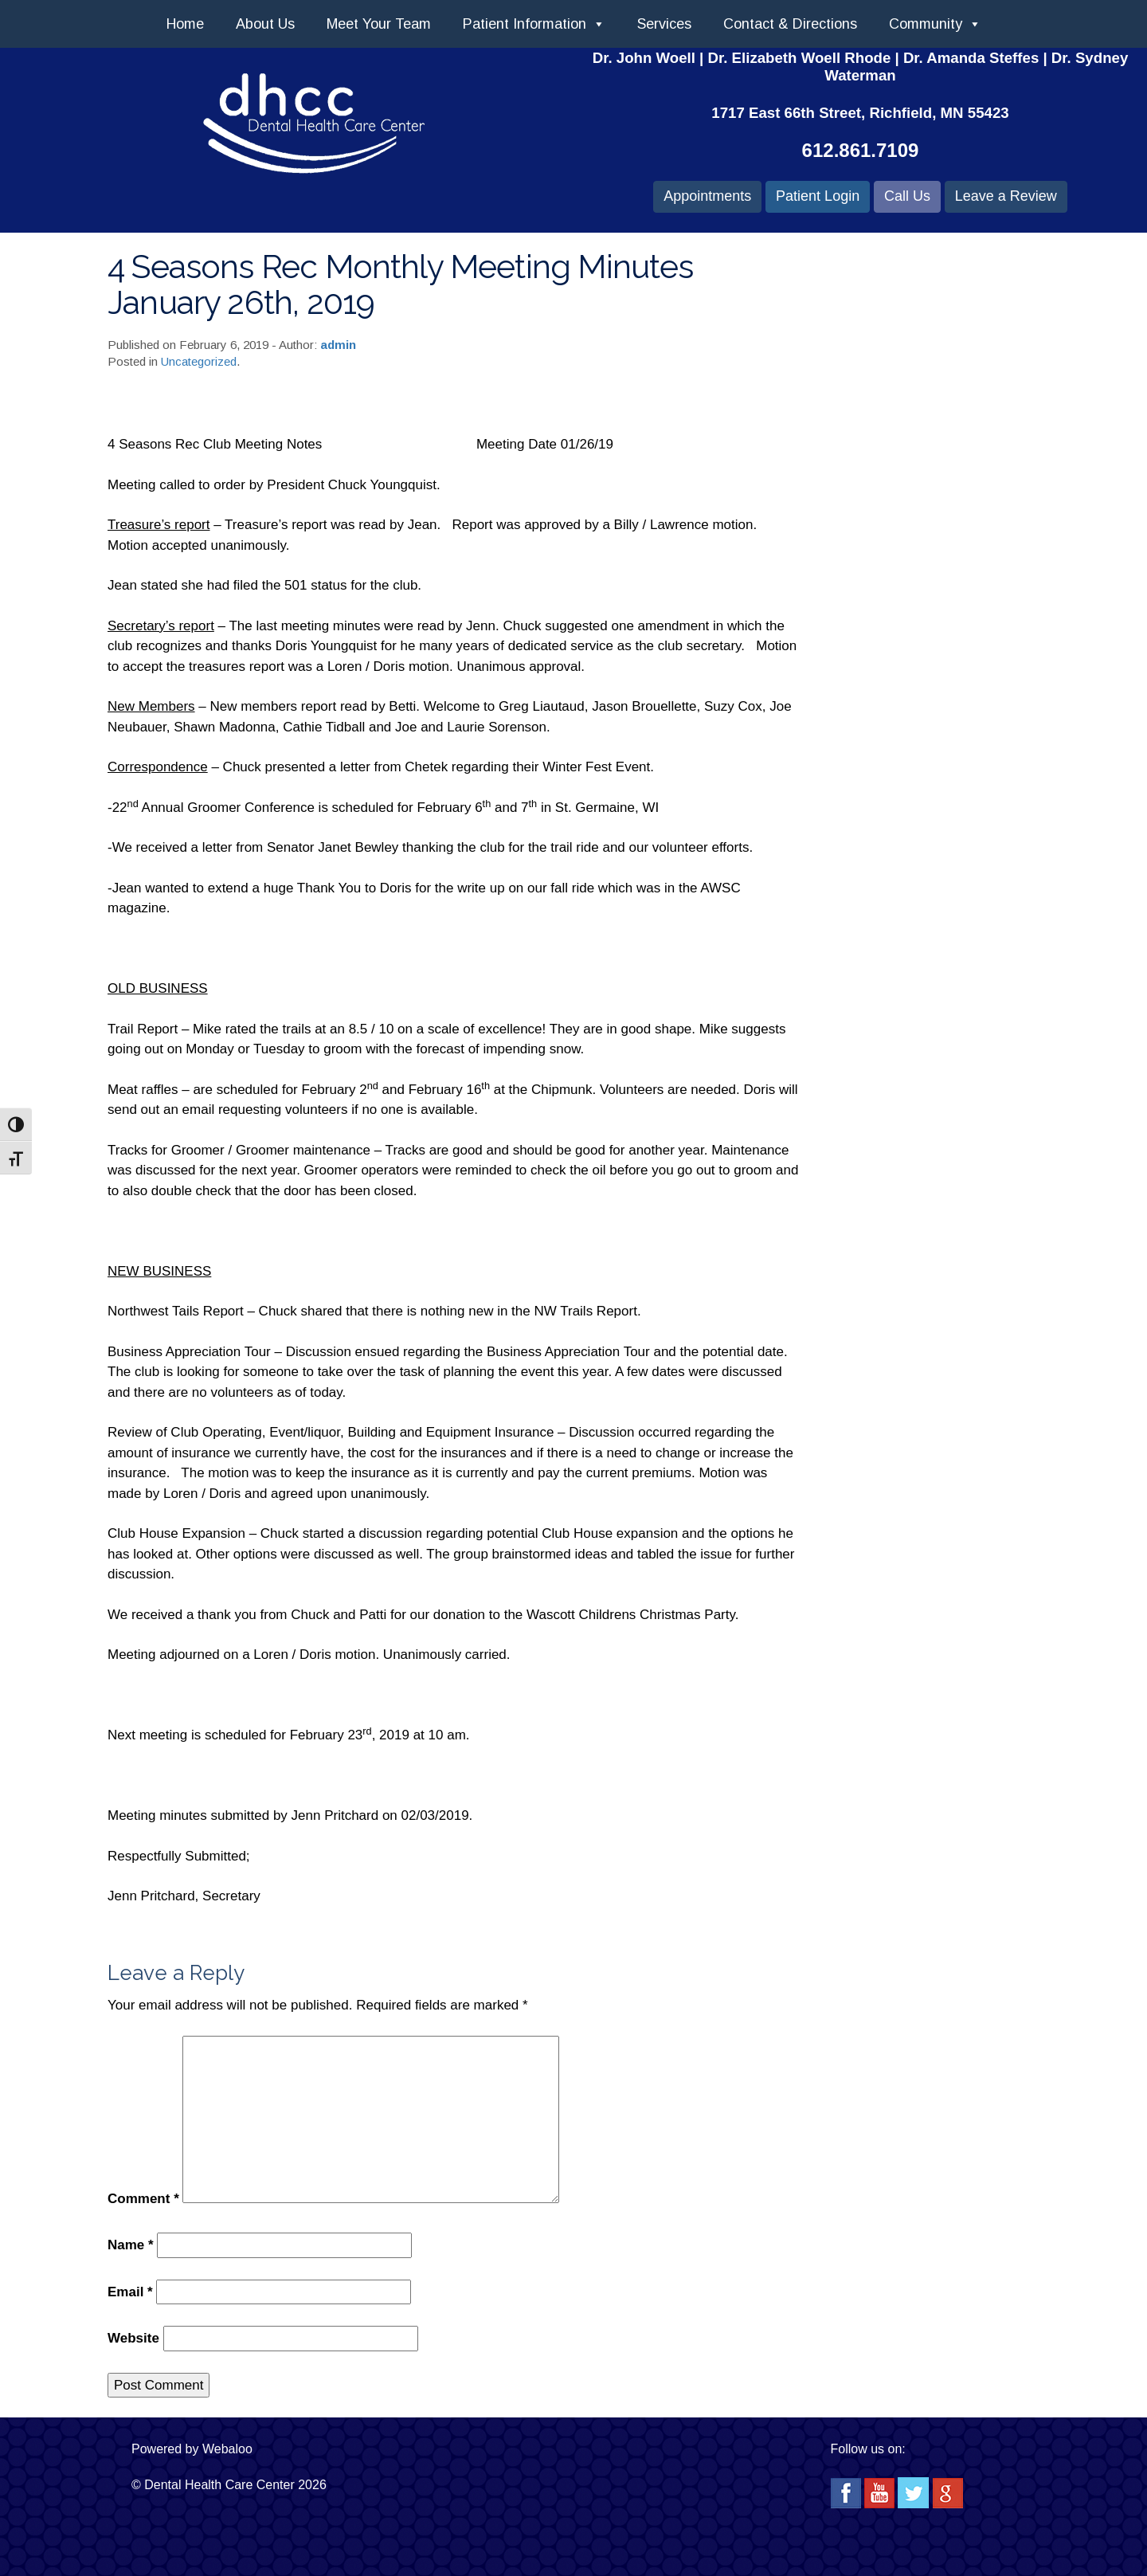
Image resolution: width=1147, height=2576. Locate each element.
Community (935, 24)
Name (131, 2245)
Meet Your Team (379, 24)
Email (130, 2292)
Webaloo (227, 2449)
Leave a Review (1006, 196)
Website (133, 2338)
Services (664, 24)
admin (338, 344)
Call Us (907, 196)
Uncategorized (199, 361)
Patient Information (534, 24)
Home (185, 24)
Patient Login (817, 196)
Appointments (707, 196)
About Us (265, 24)
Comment (143, 2198)
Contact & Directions (790, 24)
